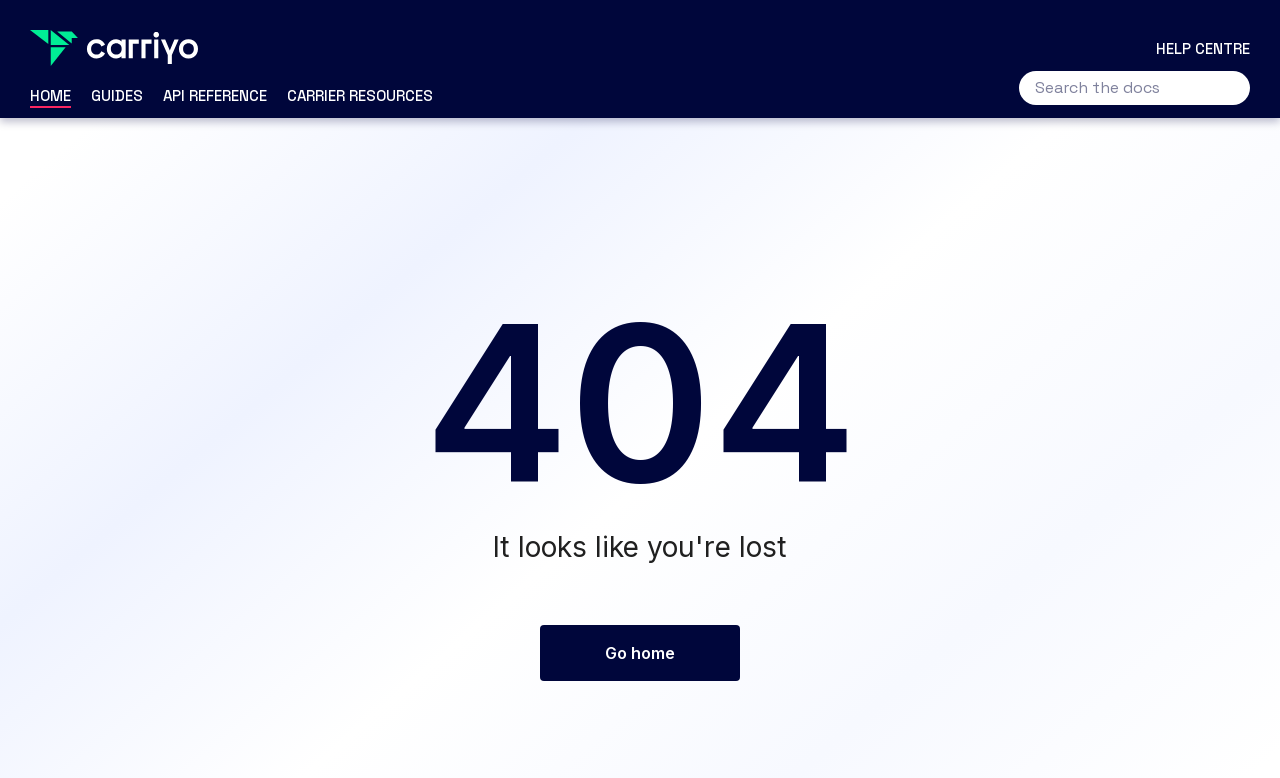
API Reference (215, 95)
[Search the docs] (1134, 88)
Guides (117, 95)
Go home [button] (640, 653)
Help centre (1203, 48)
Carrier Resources (360, 95)
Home (50, 95)
